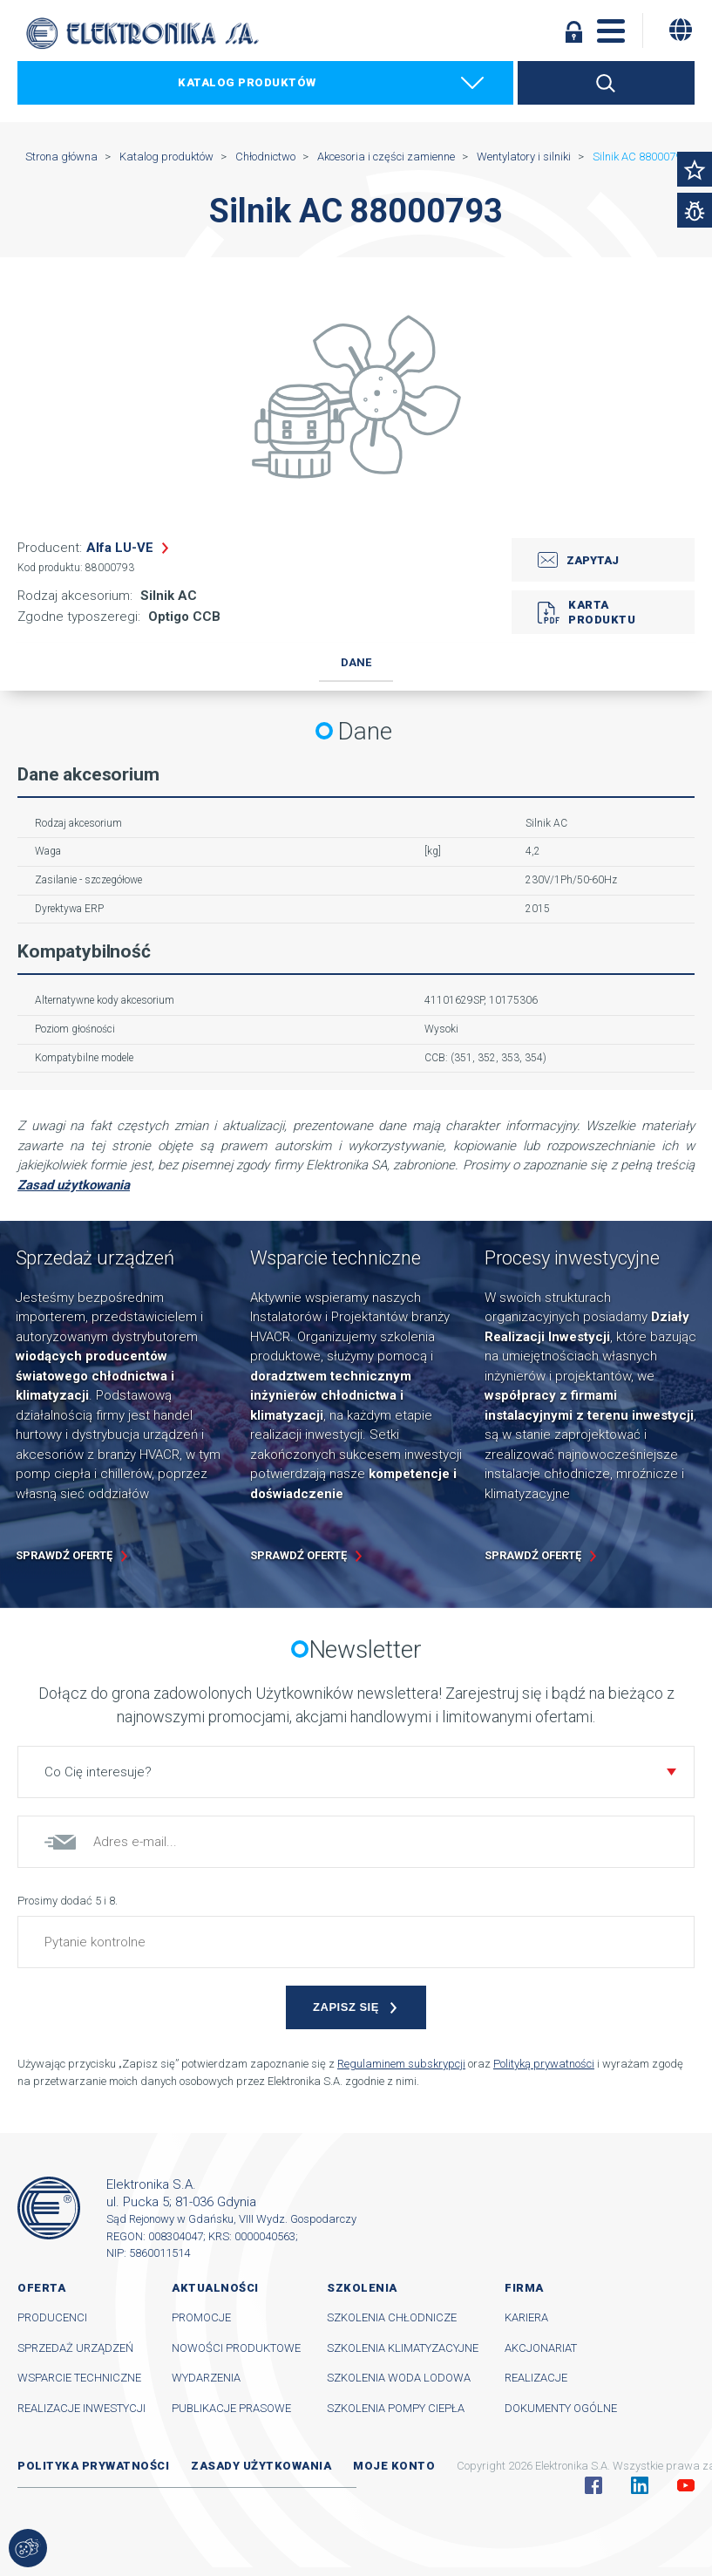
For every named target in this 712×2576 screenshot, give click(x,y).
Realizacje (536, 2377)
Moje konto (394, 2465)
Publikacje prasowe (231, 2408)
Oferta (41, 2287)
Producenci (52, 2317)
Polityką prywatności (543, 2063)
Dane (356, 662)
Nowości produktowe (236, 2348)
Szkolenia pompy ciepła (395, 2408)
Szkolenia (362, 2287)
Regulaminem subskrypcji (401, 2063)
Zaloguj (574, 31)
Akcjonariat (541, 2348)
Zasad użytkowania (73, 1185)
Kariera (526, 2317)
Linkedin (639, 2485)
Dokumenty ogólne (561, 2408)
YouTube (686, 2485)
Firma (524, 2287)
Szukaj (606, 83)
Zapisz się (346, 2007)
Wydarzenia (206, 2377)
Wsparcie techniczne (79, 2377)
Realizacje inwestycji (81, 2408)
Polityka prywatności (93, 2465)
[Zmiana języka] (681, 30)
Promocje (201, 2317)
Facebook (593, 2485)
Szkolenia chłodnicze (392, 2317)
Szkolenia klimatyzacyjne (402, 2348)
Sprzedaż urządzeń (75, 2348)
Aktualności (215, 2287)
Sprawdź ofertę (64, 1555)
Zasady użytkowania (261, 2465)
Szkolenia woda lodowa (399, 2377)
